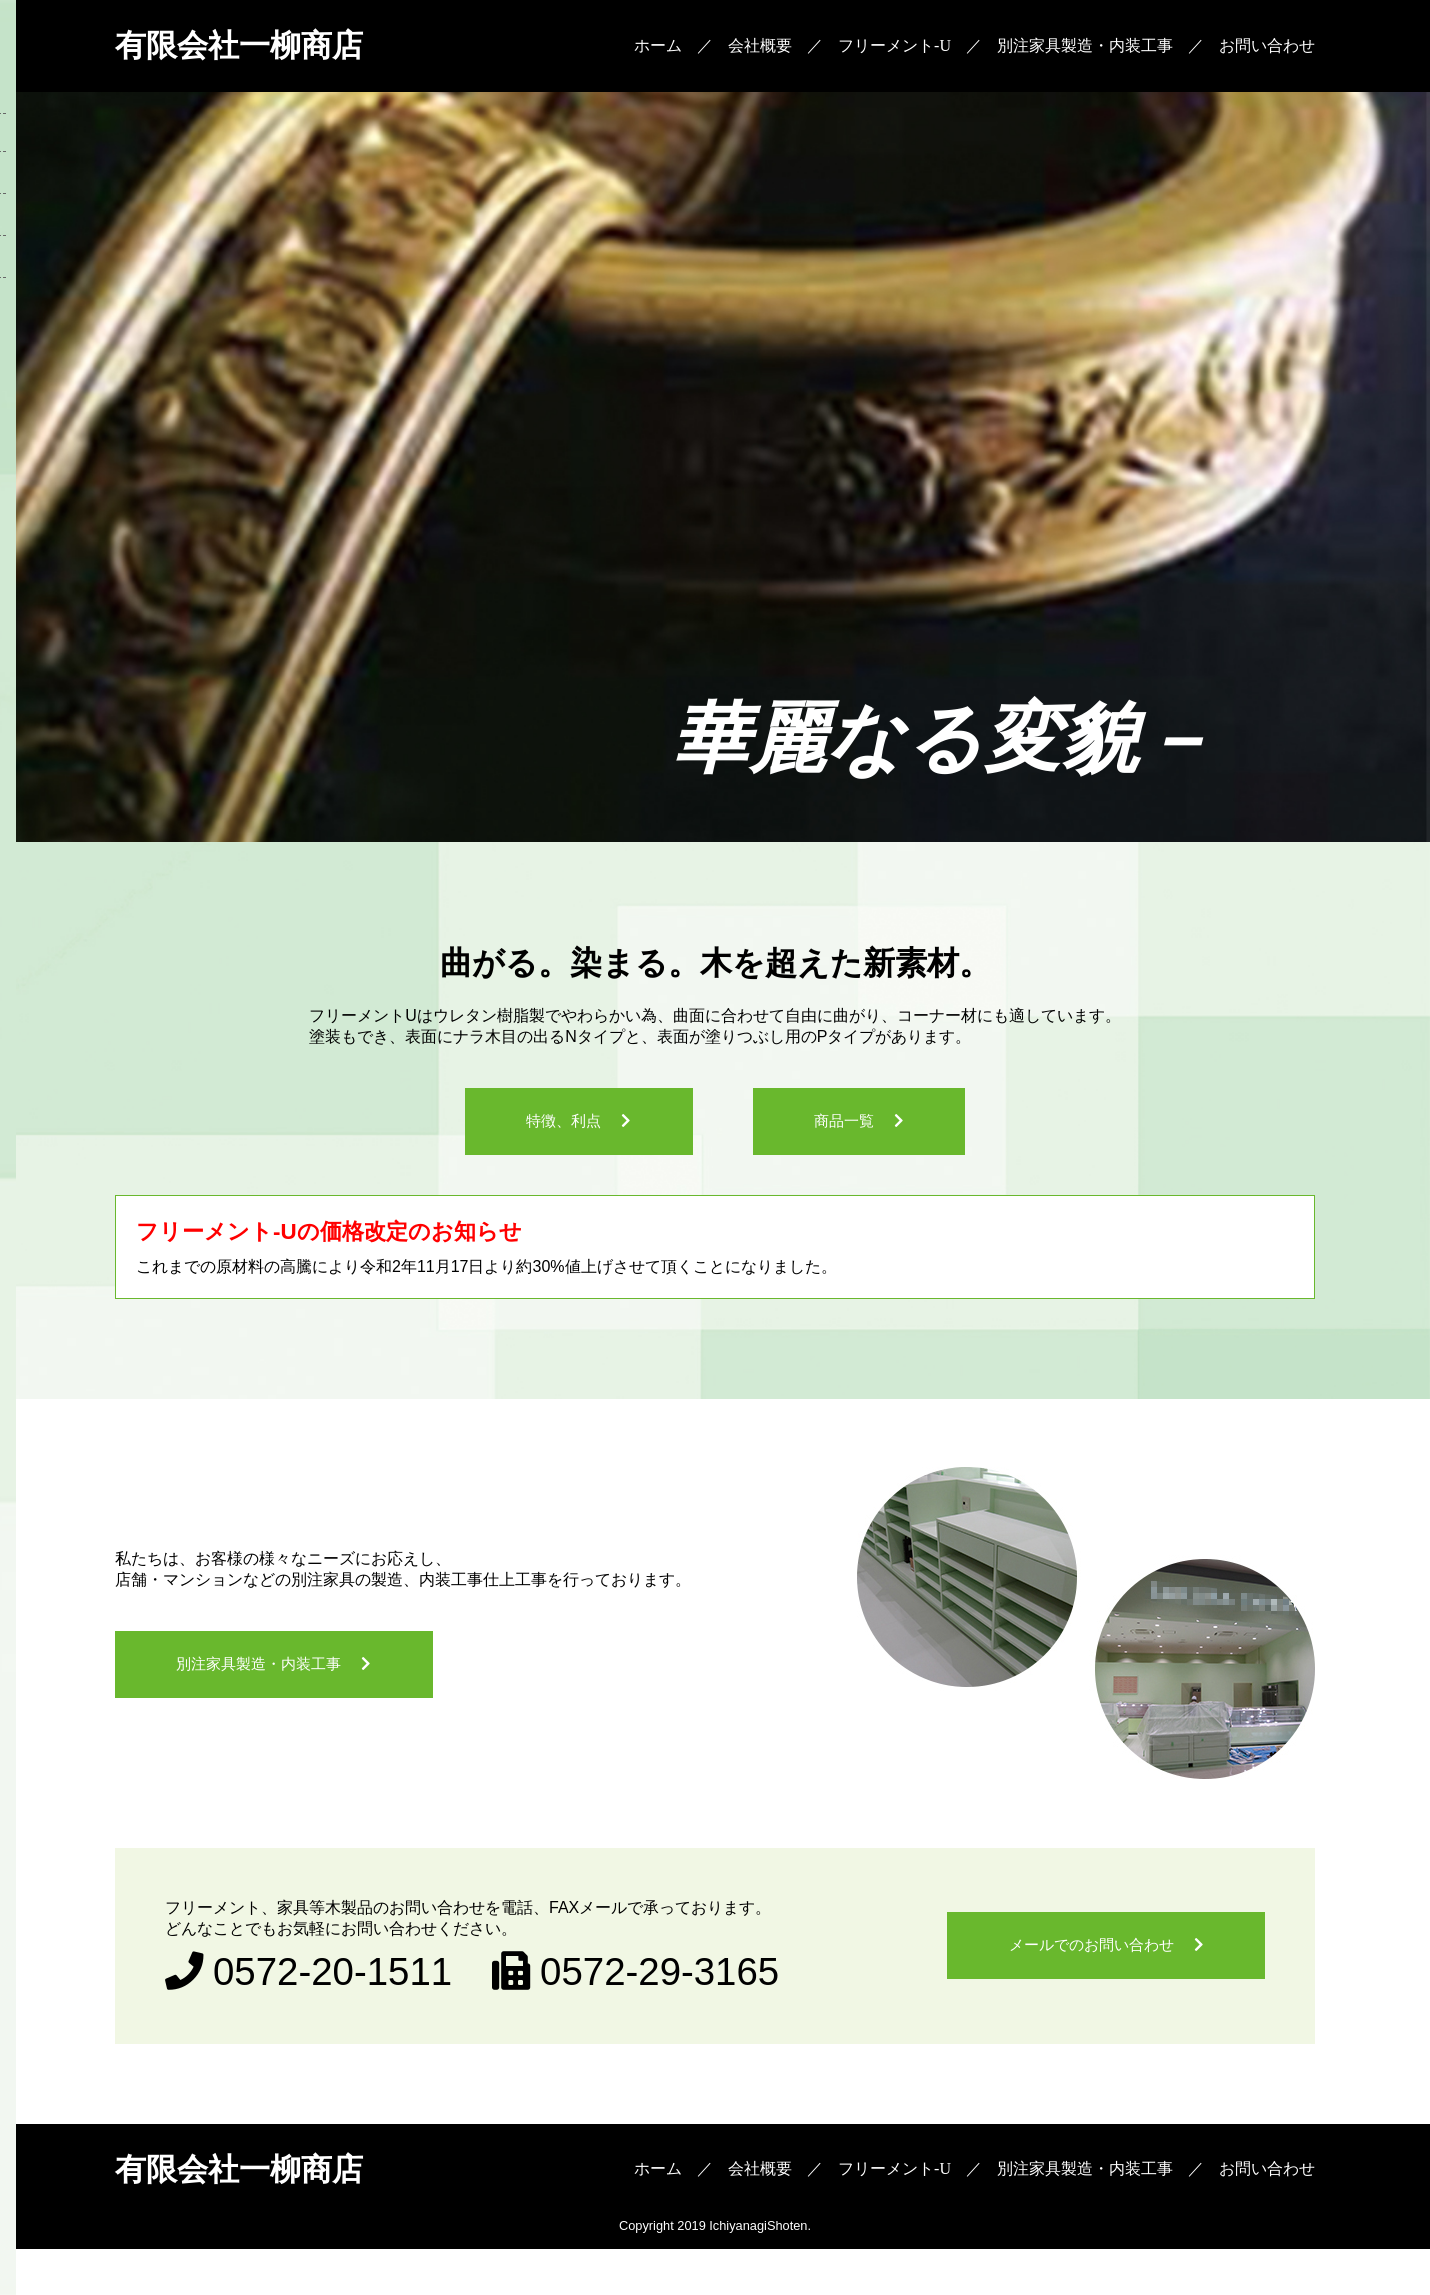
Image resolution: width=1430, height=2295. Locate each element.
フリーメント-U (894, 49)
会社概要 (760, 49)
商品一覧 (865, 1136)
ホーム (658, 49)
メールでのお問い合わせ (1067, 1982)
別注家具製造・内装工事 (1085, 49)
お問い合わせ (1267, 49)
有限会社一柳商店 (267, 50)
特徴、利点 (543, 1136)
